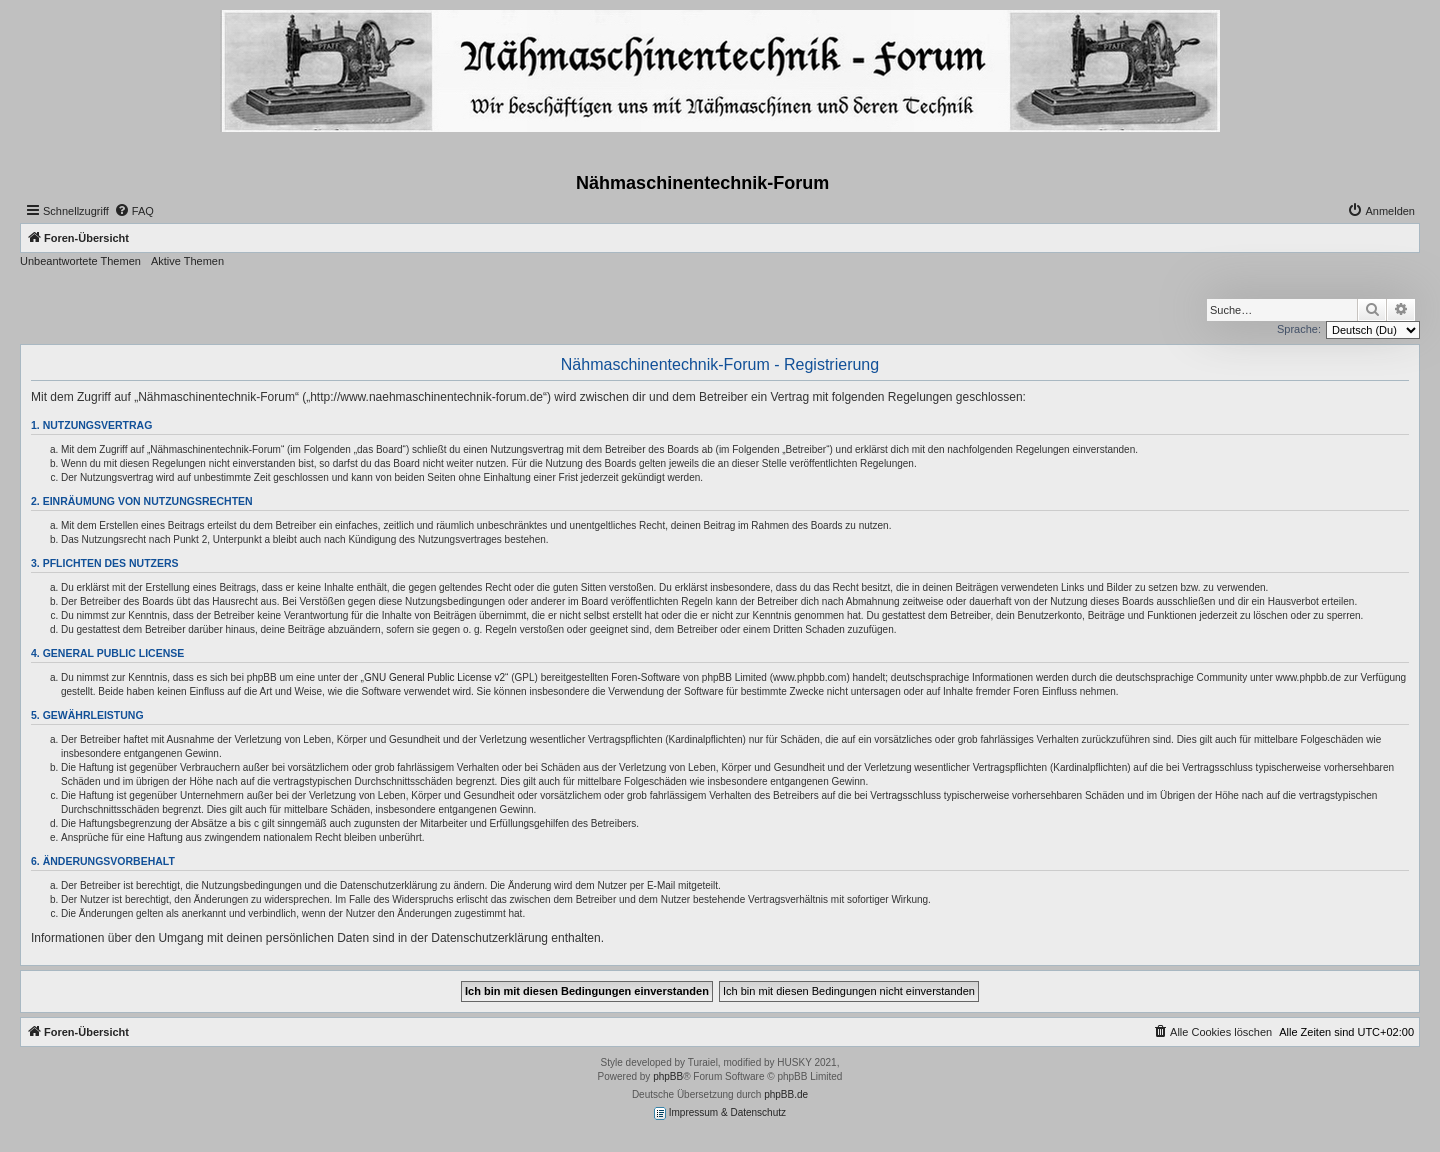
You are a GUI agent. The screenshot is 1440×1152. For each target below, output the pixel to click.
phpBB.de (786, 1094)
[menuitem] (134, 211)
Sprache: (1299, 329)
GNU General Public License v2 (434, 677)
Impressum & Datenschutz (720, 1113)
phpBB (668, 1076)
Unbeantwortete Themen (80, 261)
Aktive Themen (187, 261)
